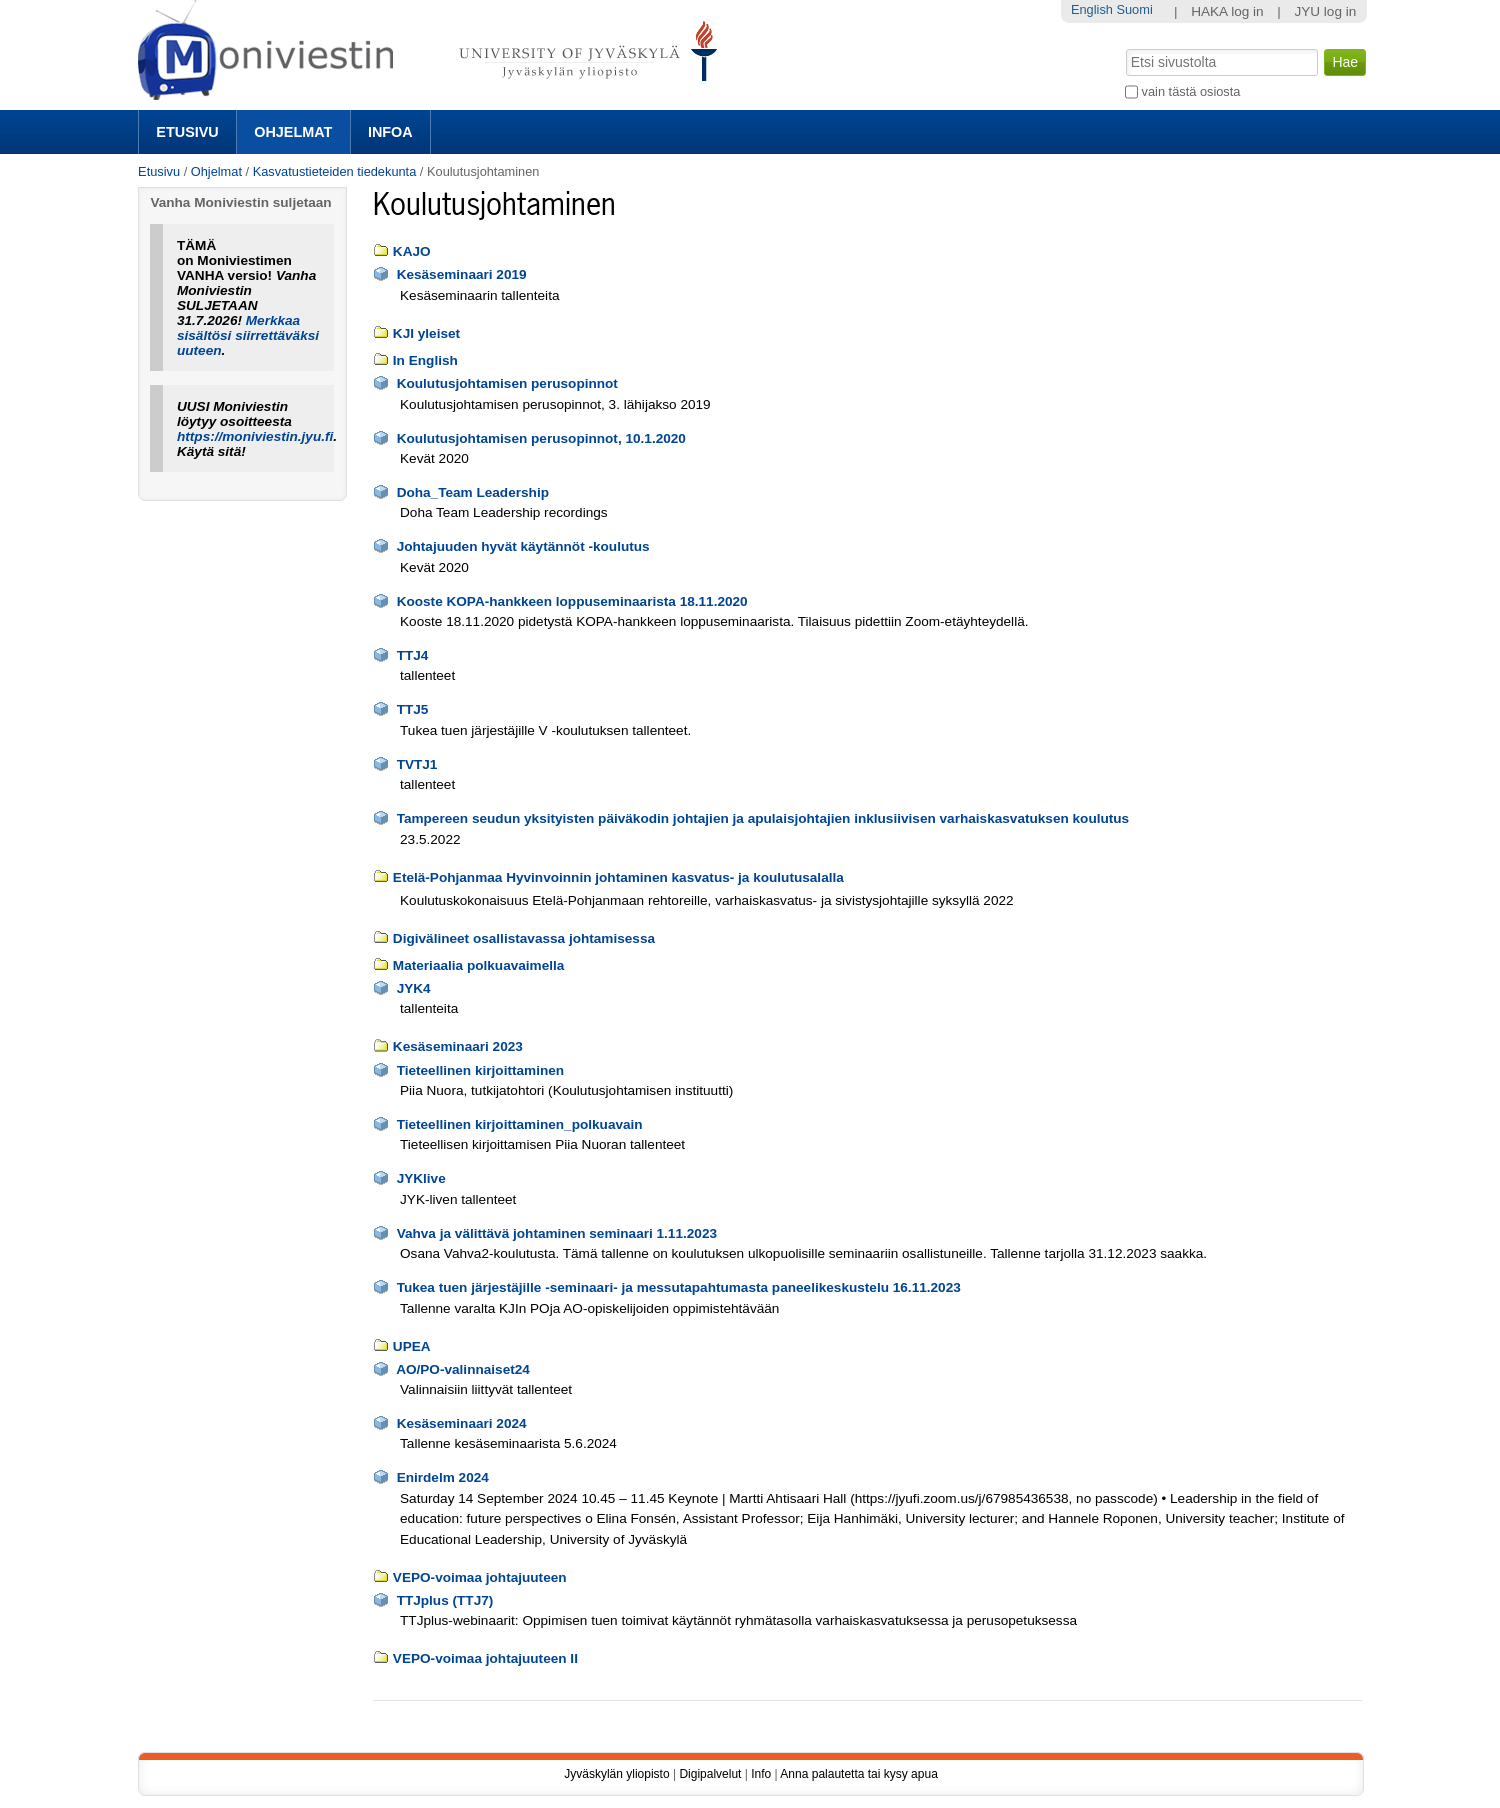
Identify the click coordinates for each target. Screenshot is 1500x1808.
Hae (1124, 47)
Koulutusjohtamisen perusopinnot (507, 383)
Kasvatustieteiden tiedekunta (335, 171)
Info (761, 1774)
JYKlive (421, 1178)
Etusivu (187, 132)
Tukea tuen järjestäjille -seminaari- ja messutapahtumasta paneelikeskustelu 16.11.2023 (679, 1287)
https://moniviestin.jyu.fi (255, 436)
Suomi (1134, 9)
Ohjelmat (293, 132)
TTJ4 (413, 655)
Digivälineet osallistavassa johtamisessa (524, 938)
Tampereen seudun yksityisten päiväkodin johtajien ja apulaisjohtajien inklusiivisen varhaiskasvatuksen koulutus (763, 818)
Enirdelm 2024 (443, 1477)
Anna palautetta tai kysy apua (858, 1774)
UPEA (412, 1346)
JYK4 (414, 988)
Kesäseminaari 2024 (462, 1423)
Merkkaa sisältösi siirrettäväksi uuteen (248, 335)
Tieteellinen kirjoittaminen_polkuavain (520, 1124)
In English (425, 360)
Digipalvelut (710, 1774)
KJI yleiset (426, 333)
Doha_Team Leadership (473, 492)
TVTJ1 (417, 764)
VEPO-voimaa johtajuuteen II (485, 1658)
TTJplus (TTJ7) (445, 1600)
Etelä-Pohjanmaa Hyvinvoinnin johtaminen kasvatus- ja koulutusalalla (618, 877)
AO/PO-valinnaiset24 (463, 1369)
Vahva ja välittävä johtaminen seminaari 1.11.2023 (557, 1233)
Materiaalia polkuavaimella (479, 965)
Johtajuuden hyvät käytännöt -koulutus (523, 546)
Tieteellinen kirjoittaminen (480, 1070)
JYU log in (1325, 11)
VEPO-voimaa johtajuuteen (480, 1577)
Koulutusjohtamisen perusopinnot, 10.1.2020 (541, 438)
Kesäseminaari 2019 (462, 274)
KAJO (412, 251)
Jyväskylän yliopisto (616, 1774)
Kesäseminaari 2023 (458, 1046)
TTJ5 (413, 709)
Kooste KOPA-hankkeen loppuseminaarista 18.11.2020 (572, 601)
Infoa (390, 132)
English (1092, 9)
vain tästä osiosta (1191, 91)
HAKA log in (1227, 11)
